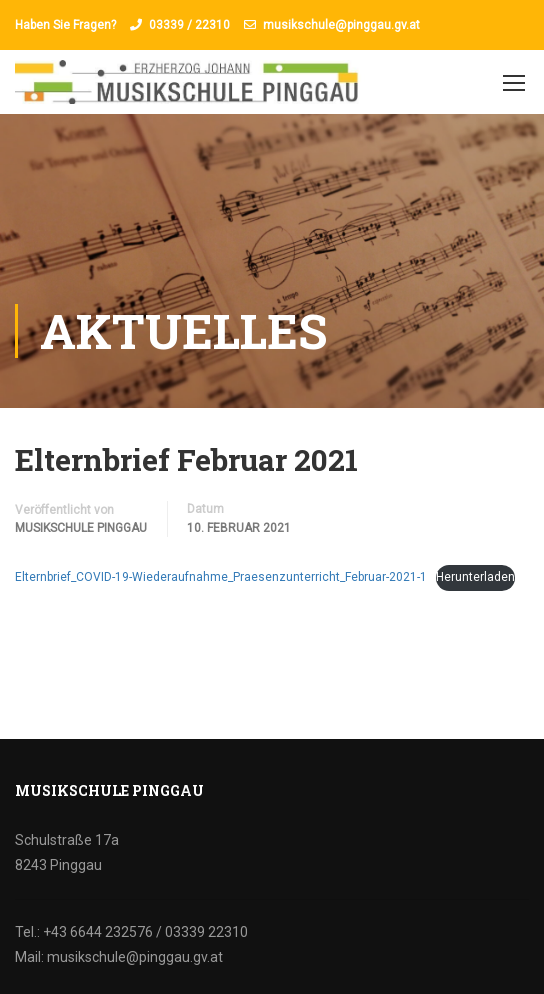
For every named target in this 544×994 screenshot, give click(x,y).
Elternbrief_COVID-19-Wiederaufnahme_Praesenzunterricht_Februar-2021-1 (221, 577)
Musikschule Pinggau (81, 528)
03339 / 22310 (189, 25)
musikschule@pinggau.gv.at (341, 25)
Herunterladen (475, 577)
